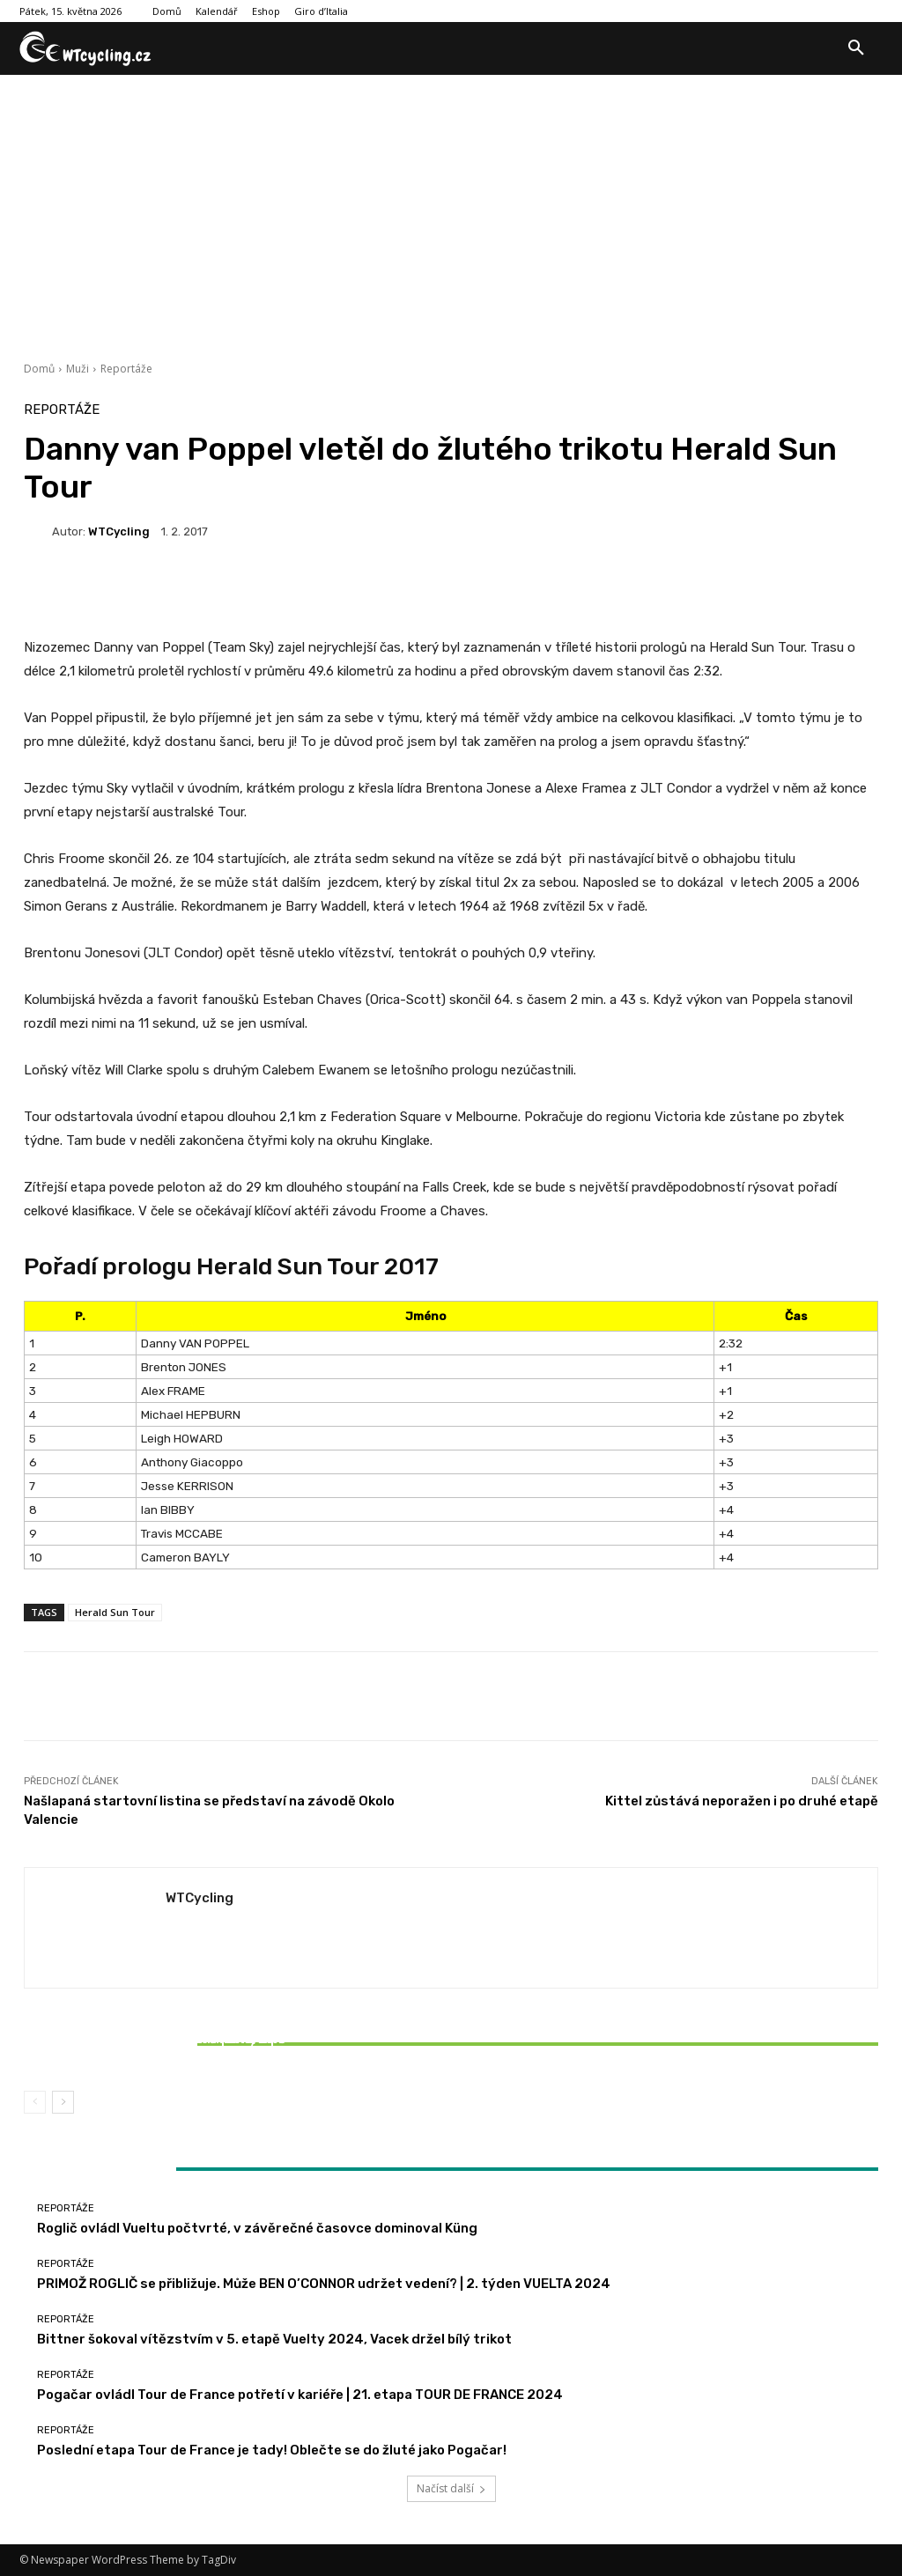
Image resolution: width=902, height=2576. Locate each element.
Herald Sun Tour (115, 1612)
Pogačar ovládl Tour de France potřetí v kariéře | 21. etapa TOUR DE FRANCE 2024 (300, 2395)
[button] (856, 48)
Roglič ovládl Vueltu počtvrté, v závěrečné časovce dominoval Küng (257, 2228)
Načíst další (451, 2488)
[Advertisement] (451, 207)
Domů (39, 368)
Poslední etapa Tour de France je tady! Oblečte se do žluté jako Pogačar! (271, 2450)
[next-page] (63, 2102)
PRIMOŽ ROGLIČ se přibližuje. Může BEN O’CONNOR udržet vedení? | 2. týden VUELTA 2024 (323, 2284)
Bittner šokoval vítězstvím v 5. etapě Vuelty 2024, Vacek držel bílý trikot (164, 2047)
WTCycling (119, 531)
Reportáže (126, 368)
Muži (77, 368)
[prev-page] (35, 2102)
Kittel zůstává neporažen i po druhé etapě (741, 1801)
